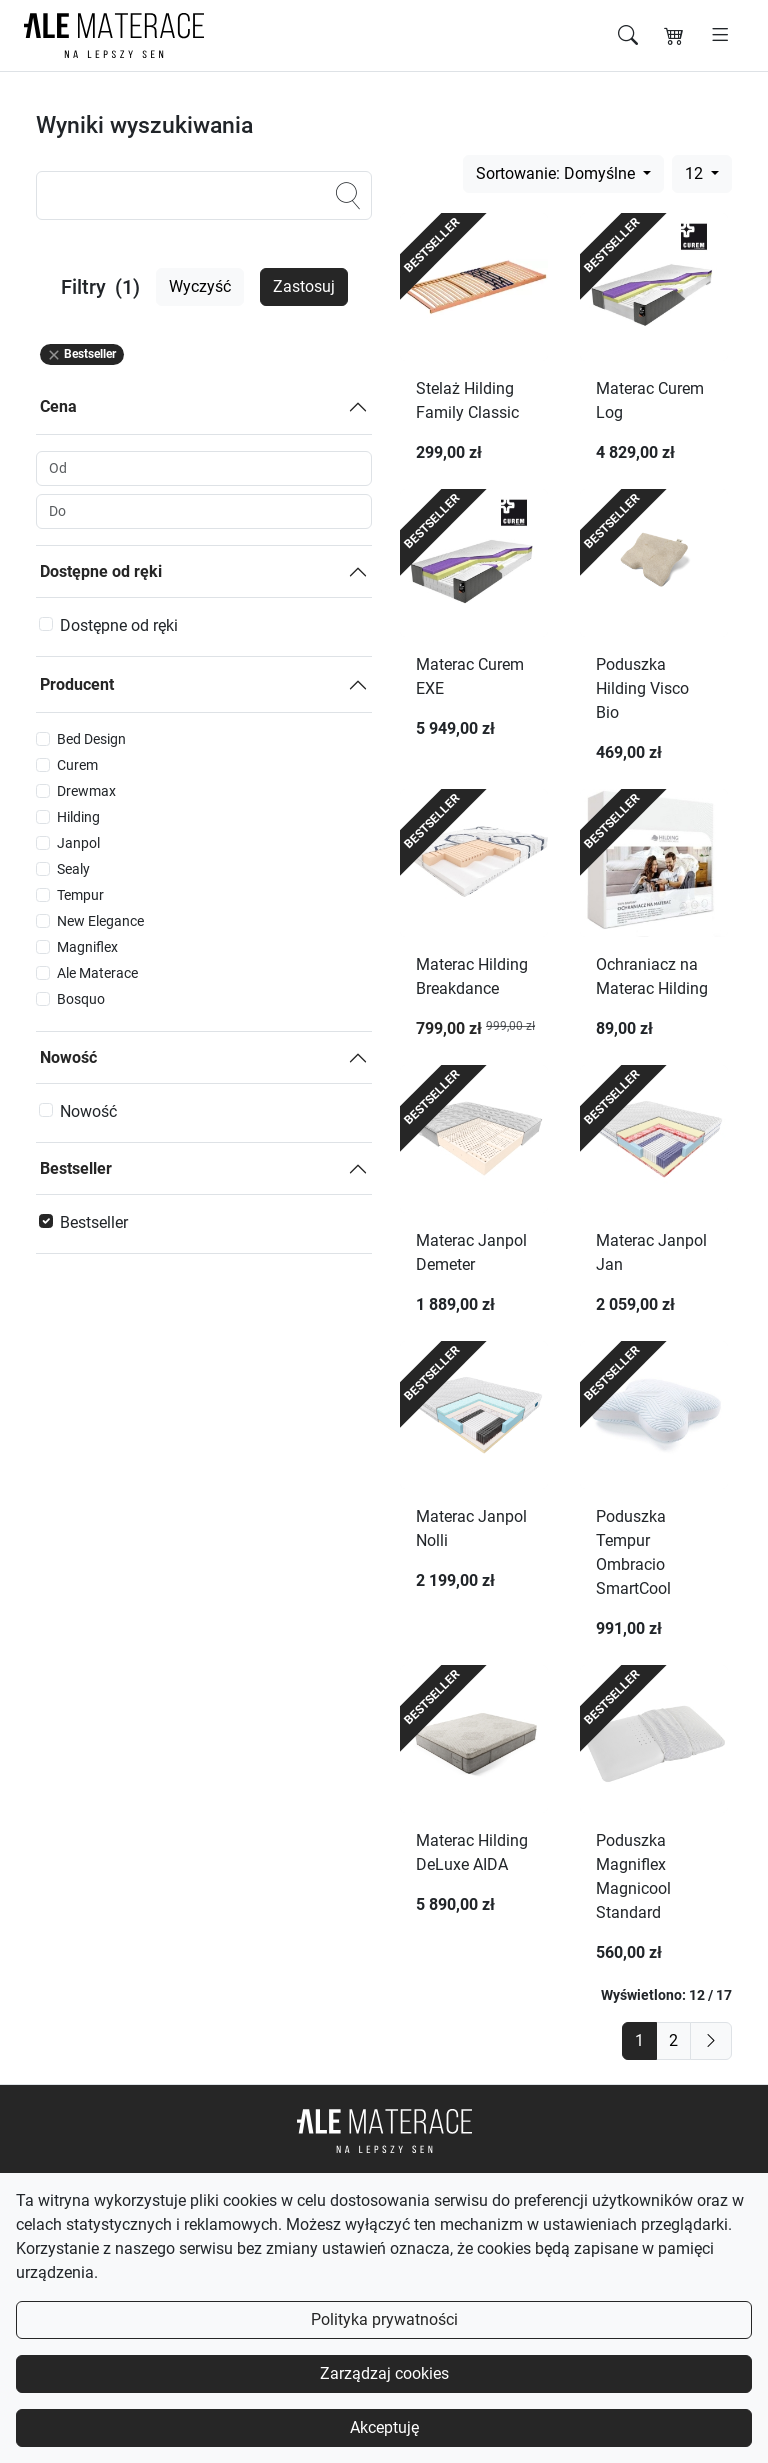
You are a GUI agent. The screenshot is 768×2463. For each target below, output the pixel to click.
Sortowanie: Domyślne (557, 173)
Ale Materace (97, 973)
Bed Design (91, 739)
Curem (77, 765)
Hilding (78, 817)
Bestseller (76, 1168)
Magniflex (87, 947)
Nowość (68, 1057)
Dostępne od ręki (101, 571)
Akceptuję (384, 2427)
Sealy (73, 869)
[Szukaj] (628, 36)
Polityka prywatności (384, 2319)
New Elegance (100, 921)
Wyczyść (200, 286)
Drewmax (86, 791)
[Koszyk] (674, 36)
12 (696, 173)
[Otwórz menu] (720, 36)
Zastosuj (304, 286)
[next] (711, 2041)
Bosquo (81, 999)
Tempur (80, 895)
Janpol (78, 843)
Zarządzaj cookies (384, 2373)
